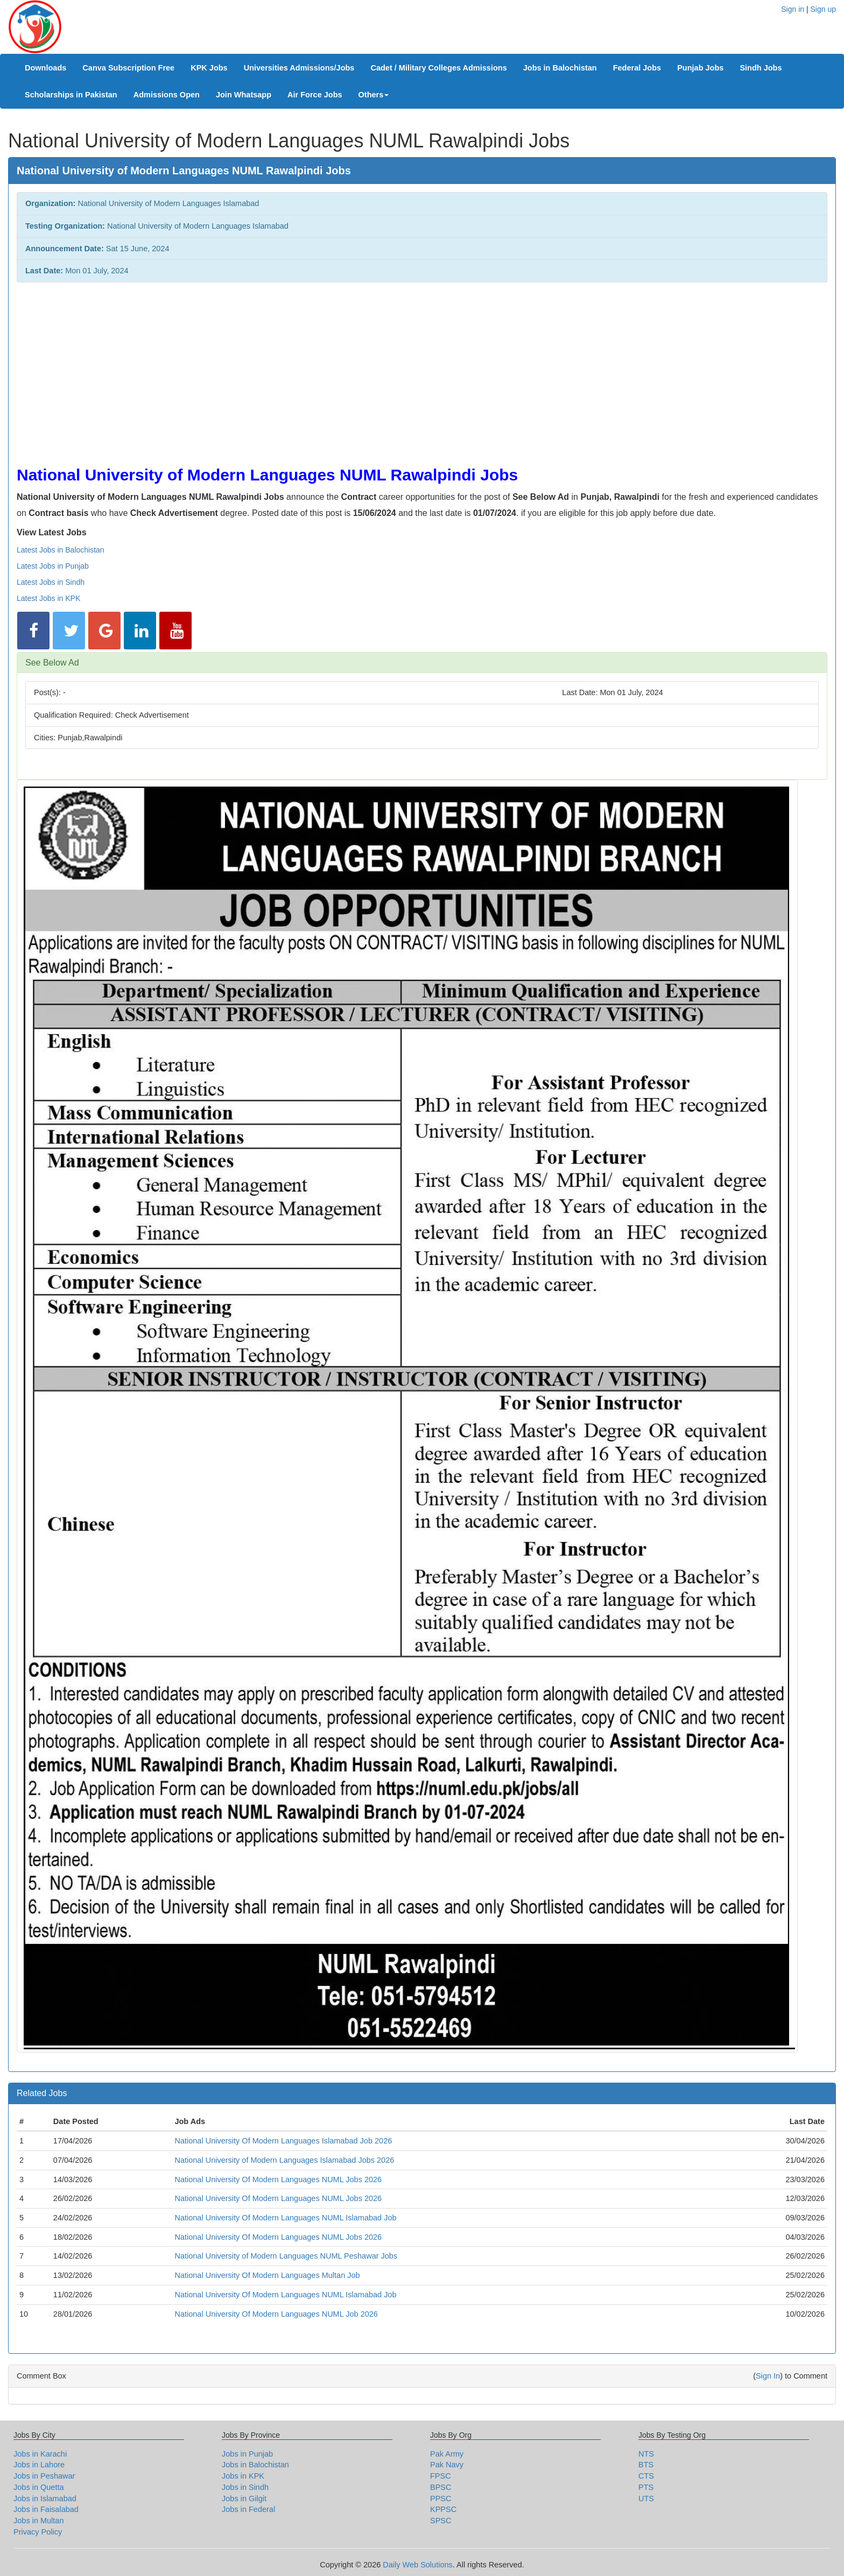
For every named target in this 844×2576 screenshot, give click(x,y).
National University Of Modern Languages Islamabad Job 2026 (283, 2140)
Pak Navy (446, 2464)
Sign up (823, 9)
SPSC (441, 2520)
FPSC (440, 2476)
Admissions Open (166, 94)
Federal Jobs (637, 67)
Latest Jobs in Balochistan (60, 550)
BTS (645, 2464)
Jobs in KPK (243, 2476)
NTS (646, 2454)
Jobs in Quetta (38, 2487)
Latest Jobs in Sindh (51, 582)
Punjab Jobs (700, 67)
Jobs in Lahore (39, 2464)
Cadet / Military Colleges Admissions (438, 67)
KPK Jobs (209, 67)
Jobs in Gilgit (244, 2498)
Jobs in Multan (38, 2520)
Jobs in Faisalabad (46, 2509)
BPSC (441, 2487)
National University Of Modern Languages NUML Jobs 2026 (278, 2179)
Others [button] (373, 94)
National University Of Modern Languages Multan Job (267, 2275)
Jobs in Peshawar (44, 2476)
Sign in (792, 9)
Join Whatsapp (243, 94)
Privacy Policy (37, 2532)
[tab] (422, 663)
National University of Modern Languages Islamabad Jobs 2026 (284, 2160)
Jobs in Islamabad (44, 2498)
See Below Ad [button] (52, 662)
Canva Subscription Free (128, 67)
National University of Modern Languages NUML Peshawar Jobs (285, 2256)
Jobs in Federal (248, 2509)
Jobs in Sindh (245, 2487)
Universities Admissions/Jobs (299, 67)
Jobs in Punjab (247, 2454)
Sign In (768, 2376)
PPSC (441, 2498)
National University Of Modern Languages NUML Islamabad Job (285, 2217)
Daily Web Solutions (418, 2564)
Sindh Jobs (761, 67)
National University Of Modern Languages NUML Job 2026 (275, 2314)
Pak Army (446, 2454)
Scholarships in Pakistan (71, 94)
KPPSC (443, 2509)
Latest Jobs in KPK (48, 598)
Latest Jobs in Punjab (53, 566)
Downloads (45, 67)
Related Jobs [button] (42, 2093)
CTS (646, 2476)
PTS (645, 2487)
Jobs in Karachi (40, 2454)
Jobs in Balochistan (560, 67)
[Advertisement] (340, 368)
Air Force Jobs (314, 94)
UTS (646, 2498)
